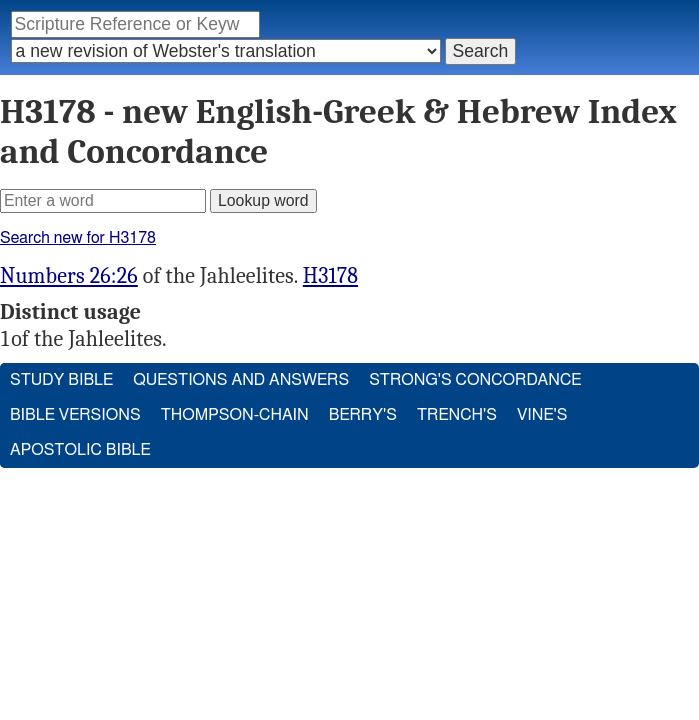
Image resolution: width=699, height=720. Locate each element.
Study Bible (61, 380)
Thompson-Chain (235, 415)
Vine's (542, 415)
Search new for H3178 (78, 238)
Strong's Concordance (475, 380)
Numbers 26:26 (69, 276)
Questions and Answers (241, 380)
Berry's (363, 415)
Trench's (457, 415)
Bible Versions (75, 415)
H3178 (330, 276)
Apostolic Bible (80, 450)
